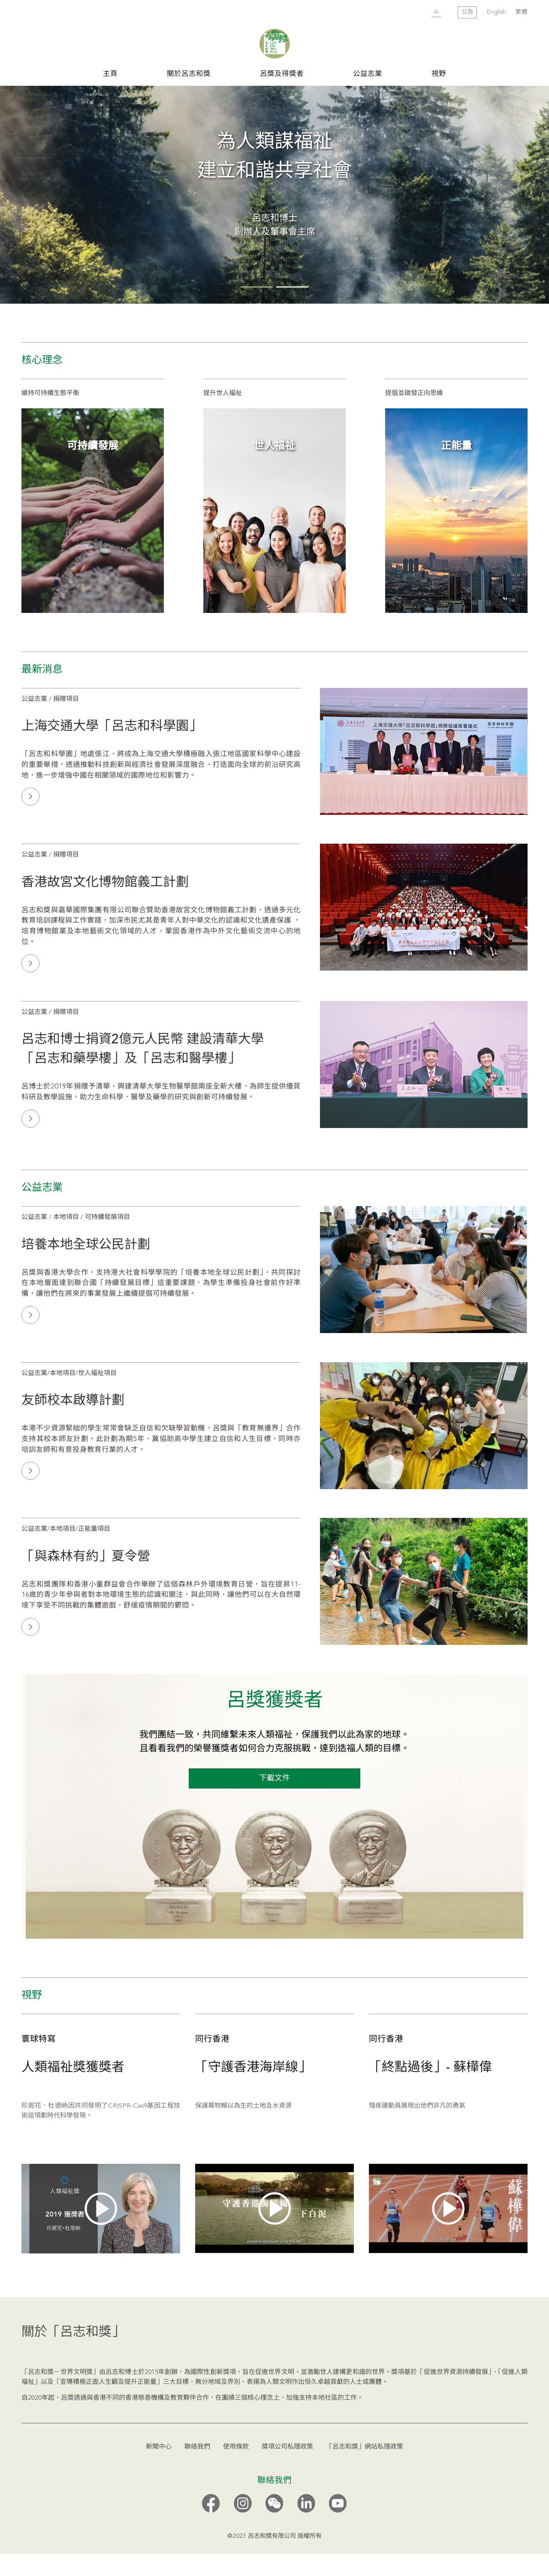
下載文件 (274, 1800)
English (496, 12)
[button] (257, 309)
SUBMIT (419, 13)
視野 (438, 73)
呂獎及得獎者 (282, 73)
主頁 (110, 73)
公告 (468, 12)
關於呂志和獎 (189, 73)
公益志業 (367, 73)
